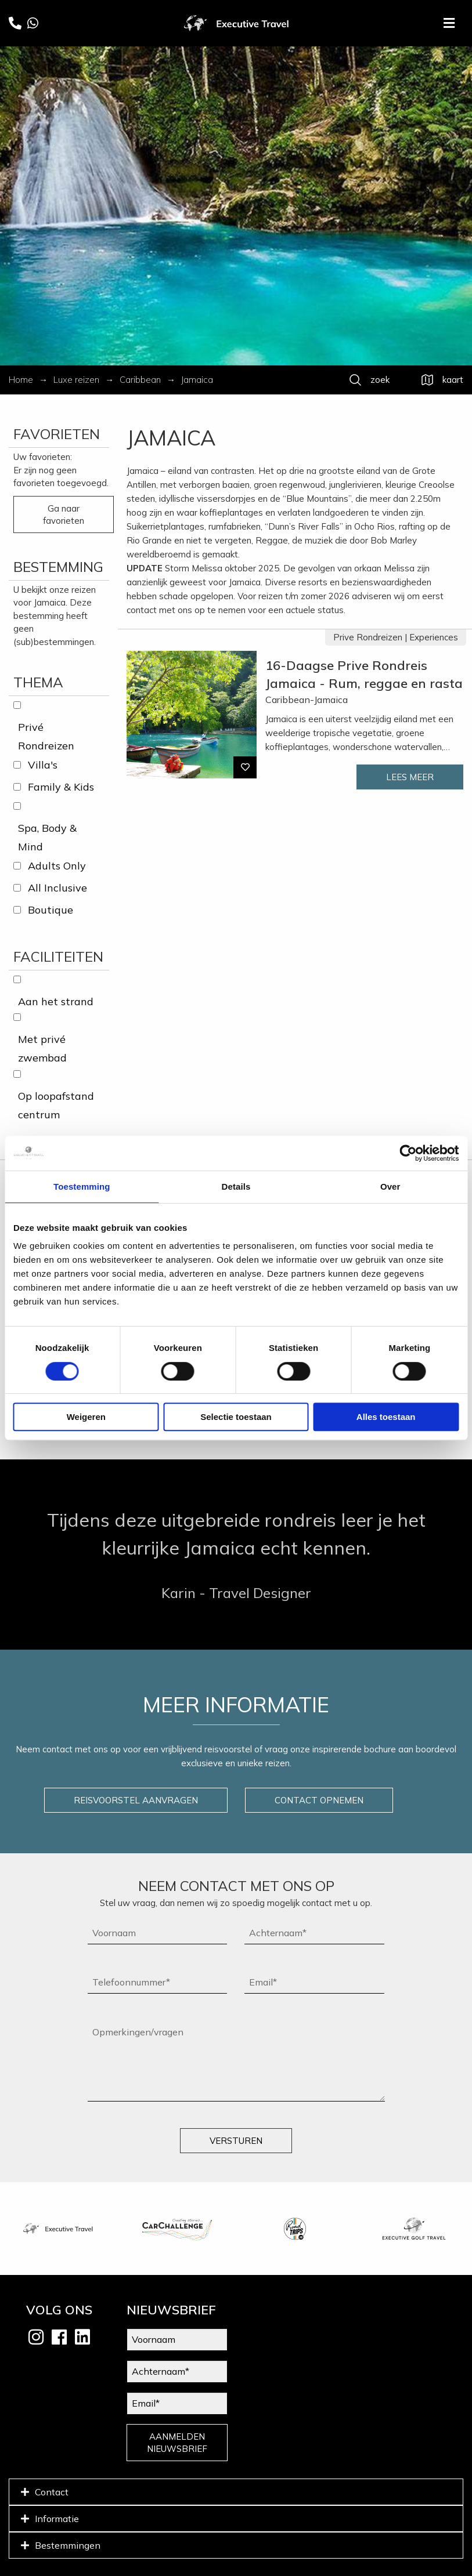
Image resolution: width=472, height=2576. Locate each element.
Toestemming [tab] (81, 1186)
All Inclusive (57, 887)
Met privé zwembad (42, 1048)
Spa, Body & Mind (47, 837)
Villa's (42, 764)
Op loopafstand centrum (56, 1105)
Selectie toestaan (236, 1417)
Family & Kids (61, 787)
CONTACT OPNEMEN (319, 1800)
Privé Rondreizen (46, 736)
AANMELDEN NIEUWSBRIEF (177, 2442)
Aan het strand (55, 1001)
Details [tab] (236, 1186)
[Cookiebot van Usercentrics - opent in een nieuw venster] (408, 1153)
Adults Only (57, 865)
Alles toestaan (386, 1417)
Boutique (50, 909)
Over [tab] (390, 1186)
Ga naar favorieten (63, 514)
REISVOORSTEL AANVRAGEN (136, 1800)
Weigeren (86, 1417)
